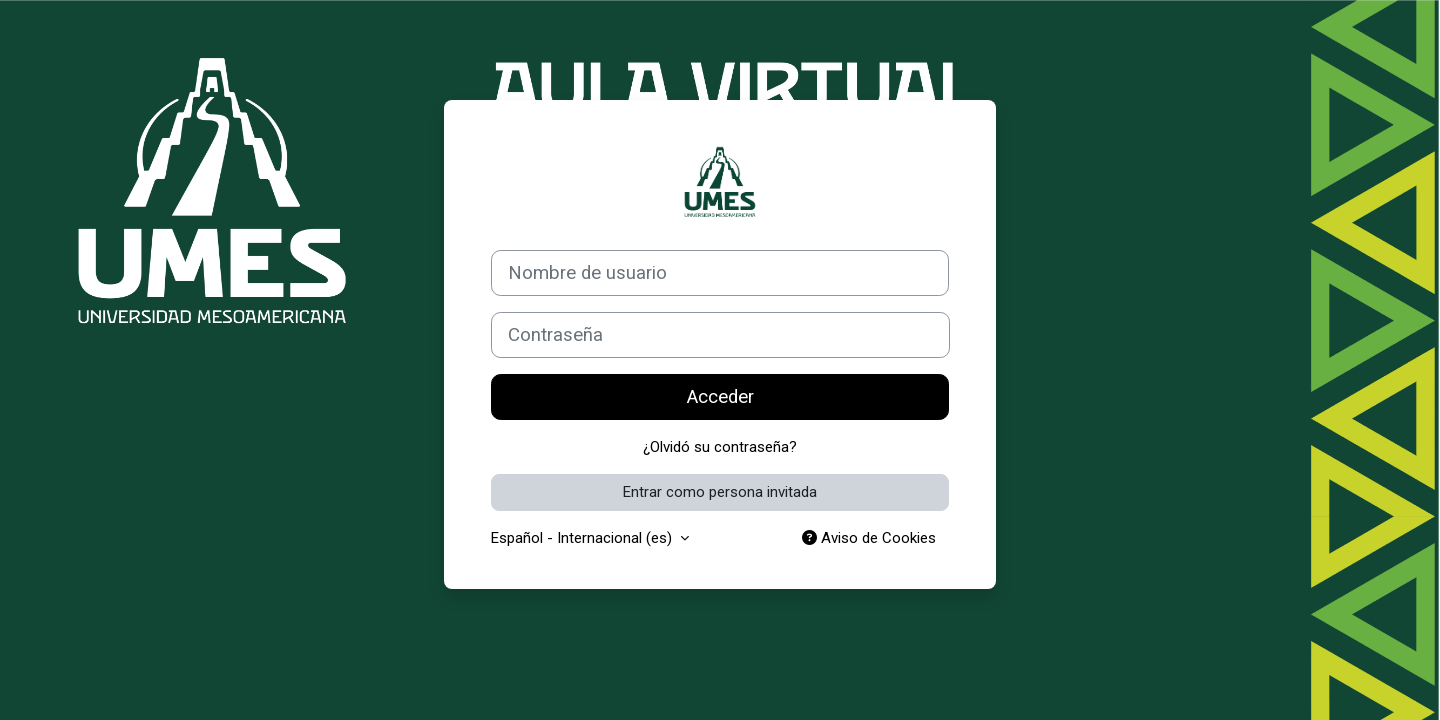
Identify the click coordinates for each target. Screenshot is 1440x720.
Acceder (720, 397)
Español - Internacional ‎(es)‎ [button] (583, 538)
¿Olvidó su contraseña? (720, 447)
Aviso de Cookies (869, 538)
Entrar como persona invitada (720, 492)
